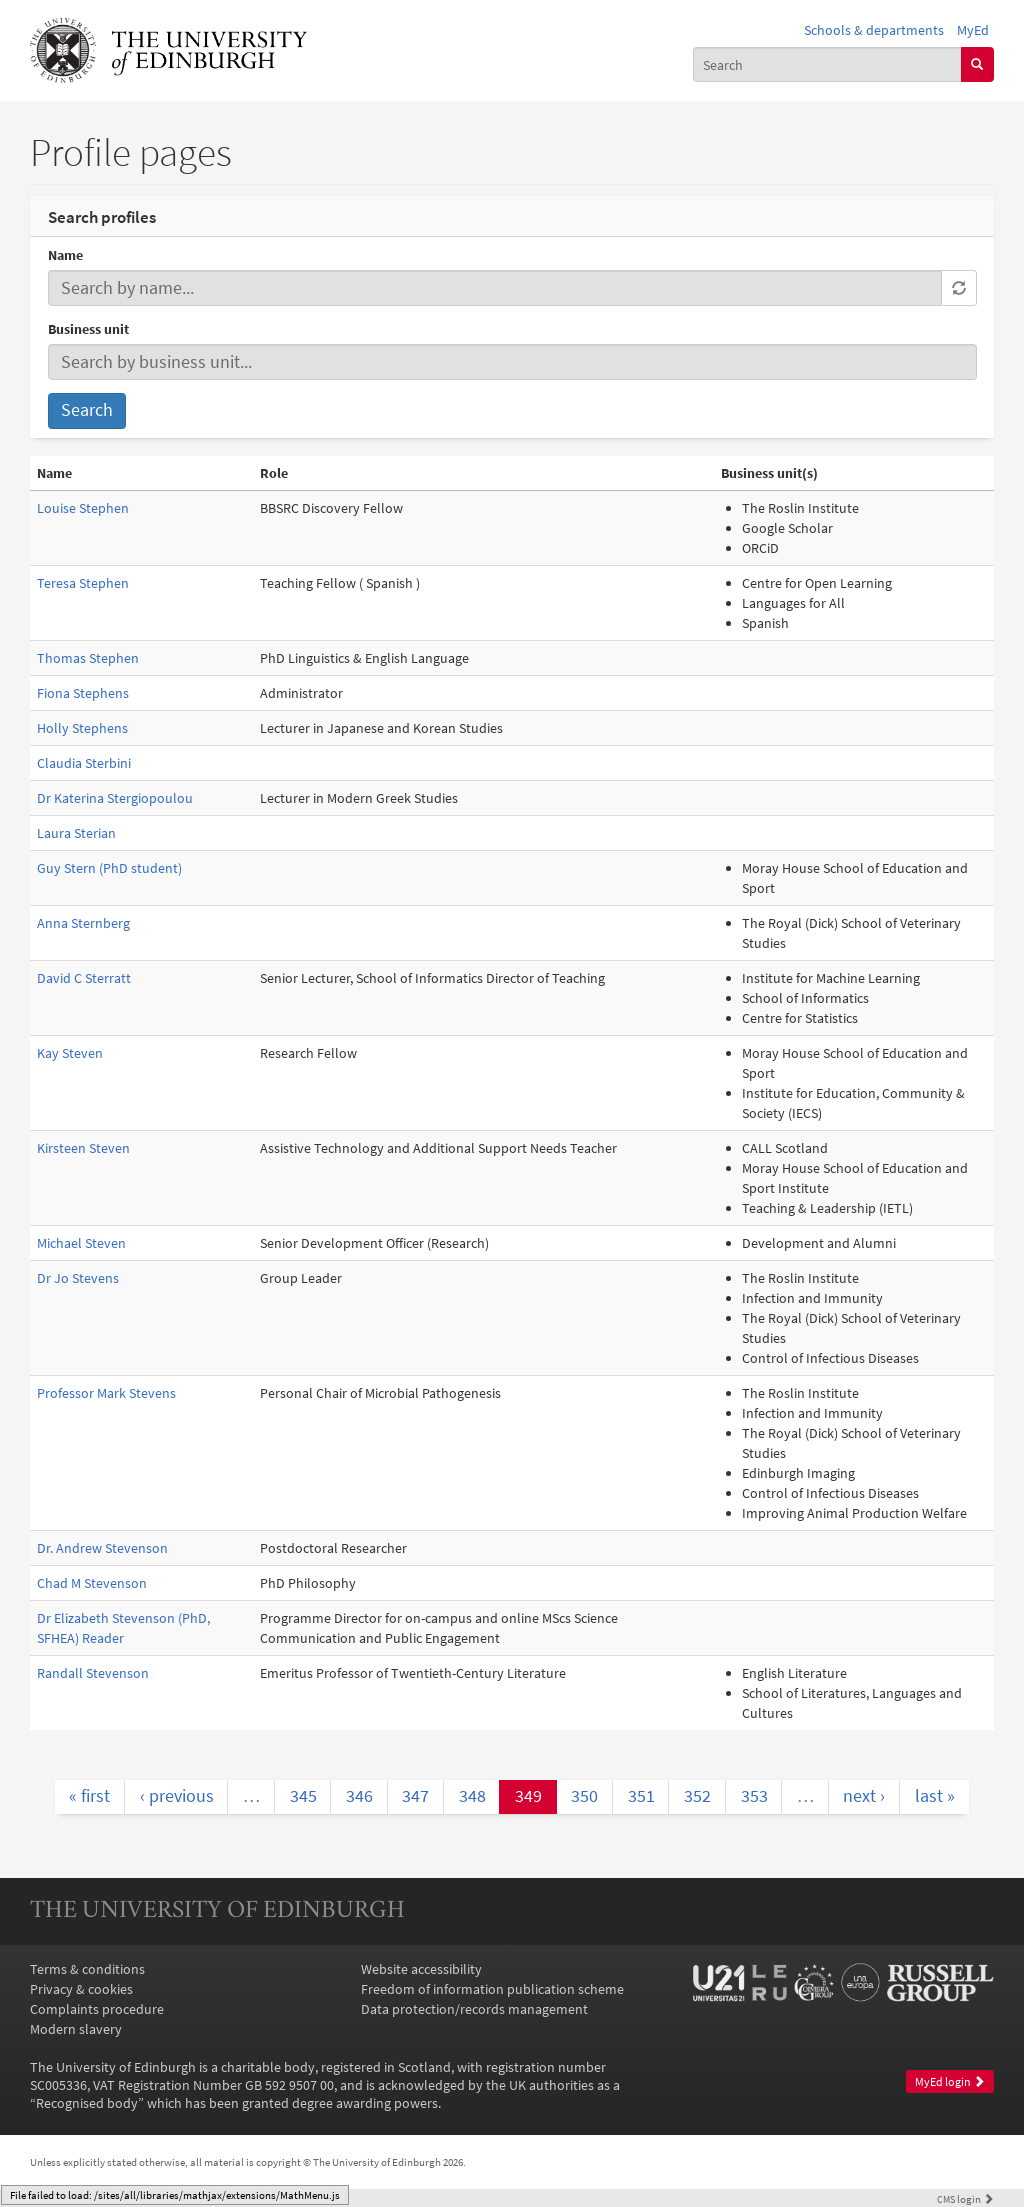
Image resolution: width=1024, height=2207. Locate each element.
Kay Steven (70, 1053)
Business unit (88, 329)
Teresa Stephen (83, 583)
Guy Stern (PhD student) (109, 868)
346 (359, 1796)
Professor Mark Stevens (106, 1393)
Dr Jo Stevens (78, 1278)
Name (65, 255)
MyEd (973, 30)
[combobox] (827, 64)
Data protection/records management (474, 2009)
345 (303, 1796)
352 (697, 1796)
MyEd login (950, 2081)
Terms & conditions (87, 1969)
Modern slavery (76, 2029)
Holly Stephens (82, 728)
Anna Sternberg (83, 923)
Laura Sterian (76, 833)
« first (89, 1796)
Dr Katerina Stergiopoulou (115, 798)
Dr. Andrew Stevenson (102, 1548)
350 (584, 1796)
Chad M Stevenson (92, 1583)
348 (472, 1796)
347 (415, 1796)
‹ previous (177, 1796)
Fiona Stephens (83, 693)
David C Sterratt (84, 978)
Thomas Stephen (88, 658)
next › (864, 1796)
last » (935, 1796)
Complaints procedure (97, 2009)
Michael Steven (81, 1243)
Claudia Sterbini (84, 763)
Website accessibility (421, 1969)
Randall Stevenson (93, 1673)
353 (754, 1796)
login (965, 2199)
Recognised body (87, 2103)
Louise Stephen (83, 508)
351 (641, 1796)
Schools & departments (874, 30)
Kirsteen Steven (83, 1148)
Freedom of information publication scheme (492, 1989)
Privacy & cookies (81, 1989)
